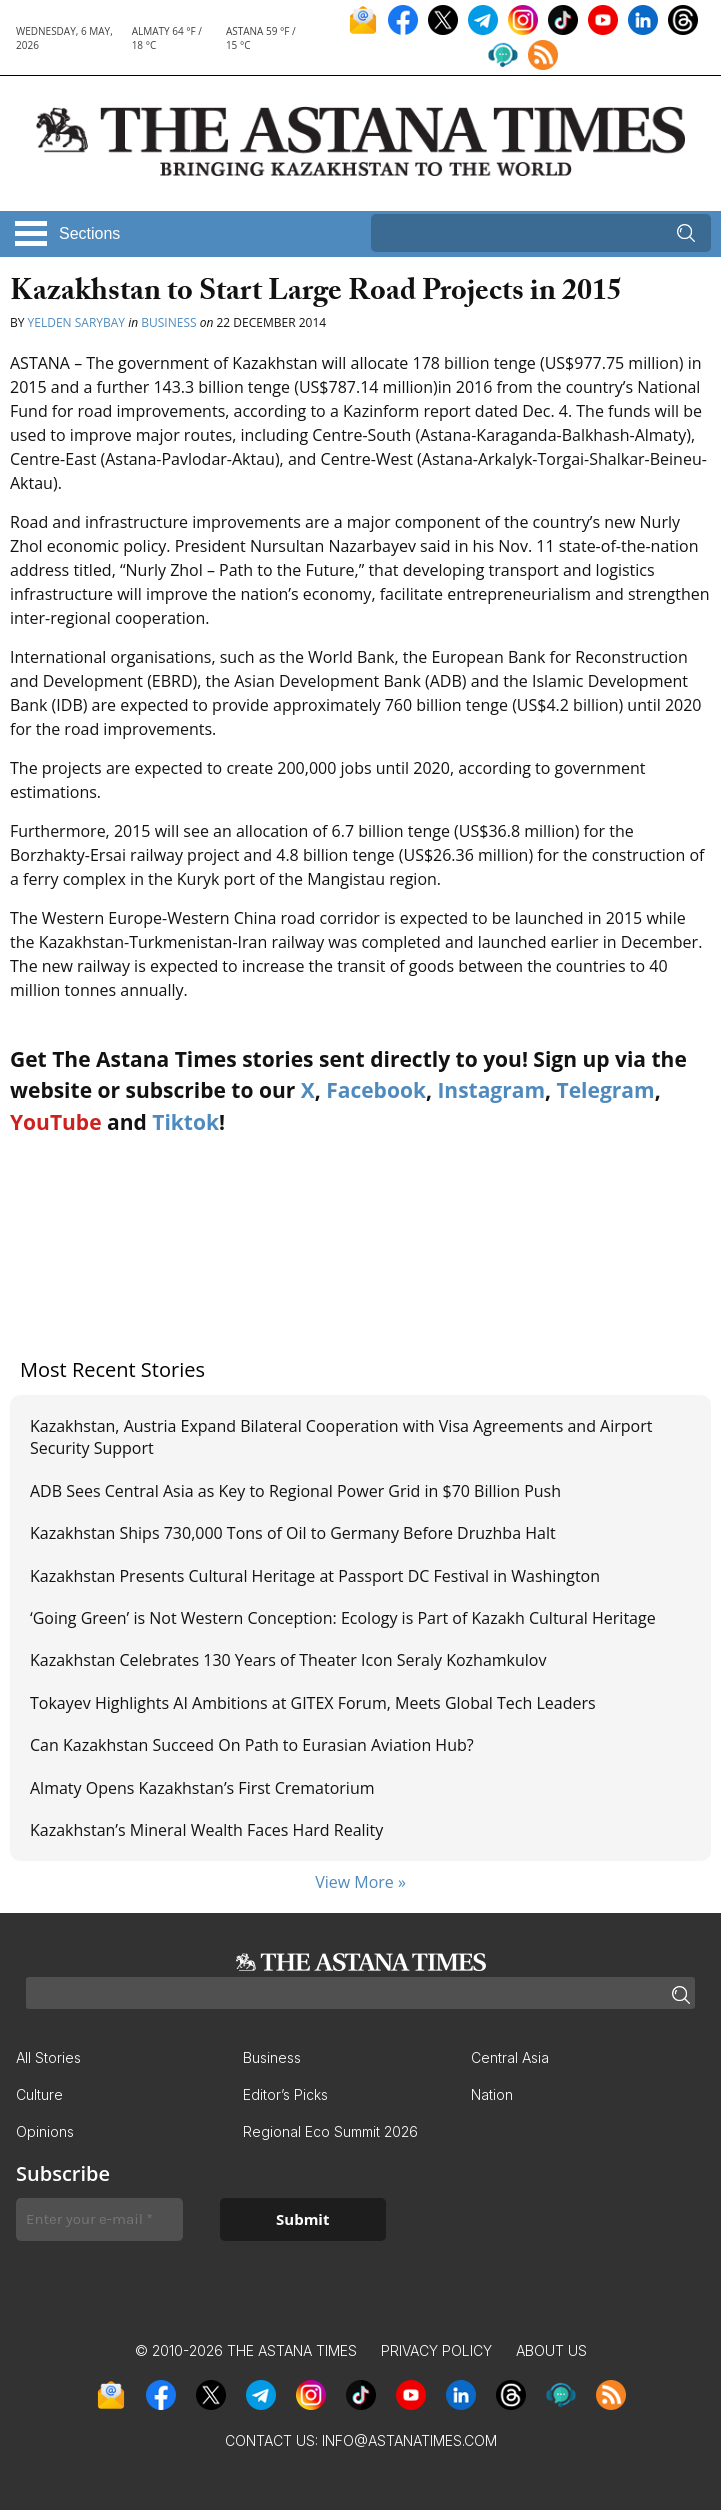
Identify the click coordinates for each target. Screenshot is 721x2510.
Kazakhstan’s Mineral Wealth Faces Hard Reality (208, 1830)
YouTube (56, 1122)
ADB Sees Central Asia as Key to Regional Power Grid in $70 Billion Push (295, 1491)
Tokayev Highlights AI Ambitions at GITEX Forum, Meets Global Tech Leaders (313, 1703)
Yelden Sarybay (77, 322)
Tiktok (185, 1122)
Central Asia (510, 2057)
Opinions (45, 2131)
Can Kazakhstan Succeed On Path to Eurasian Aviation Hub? (252, 1745)
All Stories (48, 2057)
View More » (360, 1882)
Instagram (491, 1090)
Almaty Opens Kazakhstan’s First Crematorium (202, 1788)
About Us (551, 2350)
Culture (39, 2094)
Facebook (376, 1090)
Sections (89, 233)
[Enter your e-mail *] (99, 2219)
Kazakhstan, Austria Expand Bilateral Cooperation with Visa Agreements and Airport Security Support (341, 1437)
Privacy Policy (436, 2350)
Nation (492, 2094)
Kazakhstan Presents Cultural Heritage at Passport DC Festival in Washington (315, 1576)
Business (168, 322)
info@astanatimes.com (409, 2440)
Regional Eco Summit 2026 (330, 2131)
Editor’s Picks (285, 2094)
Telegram (606, 1090)
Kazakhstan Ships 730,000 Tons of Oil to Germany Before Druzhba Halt (293, 1533)
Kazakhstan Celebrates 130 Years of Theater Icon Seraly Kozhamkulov (288, 1660)
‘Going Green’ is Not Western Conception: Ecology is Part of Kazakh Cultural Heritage (345, 1618)
